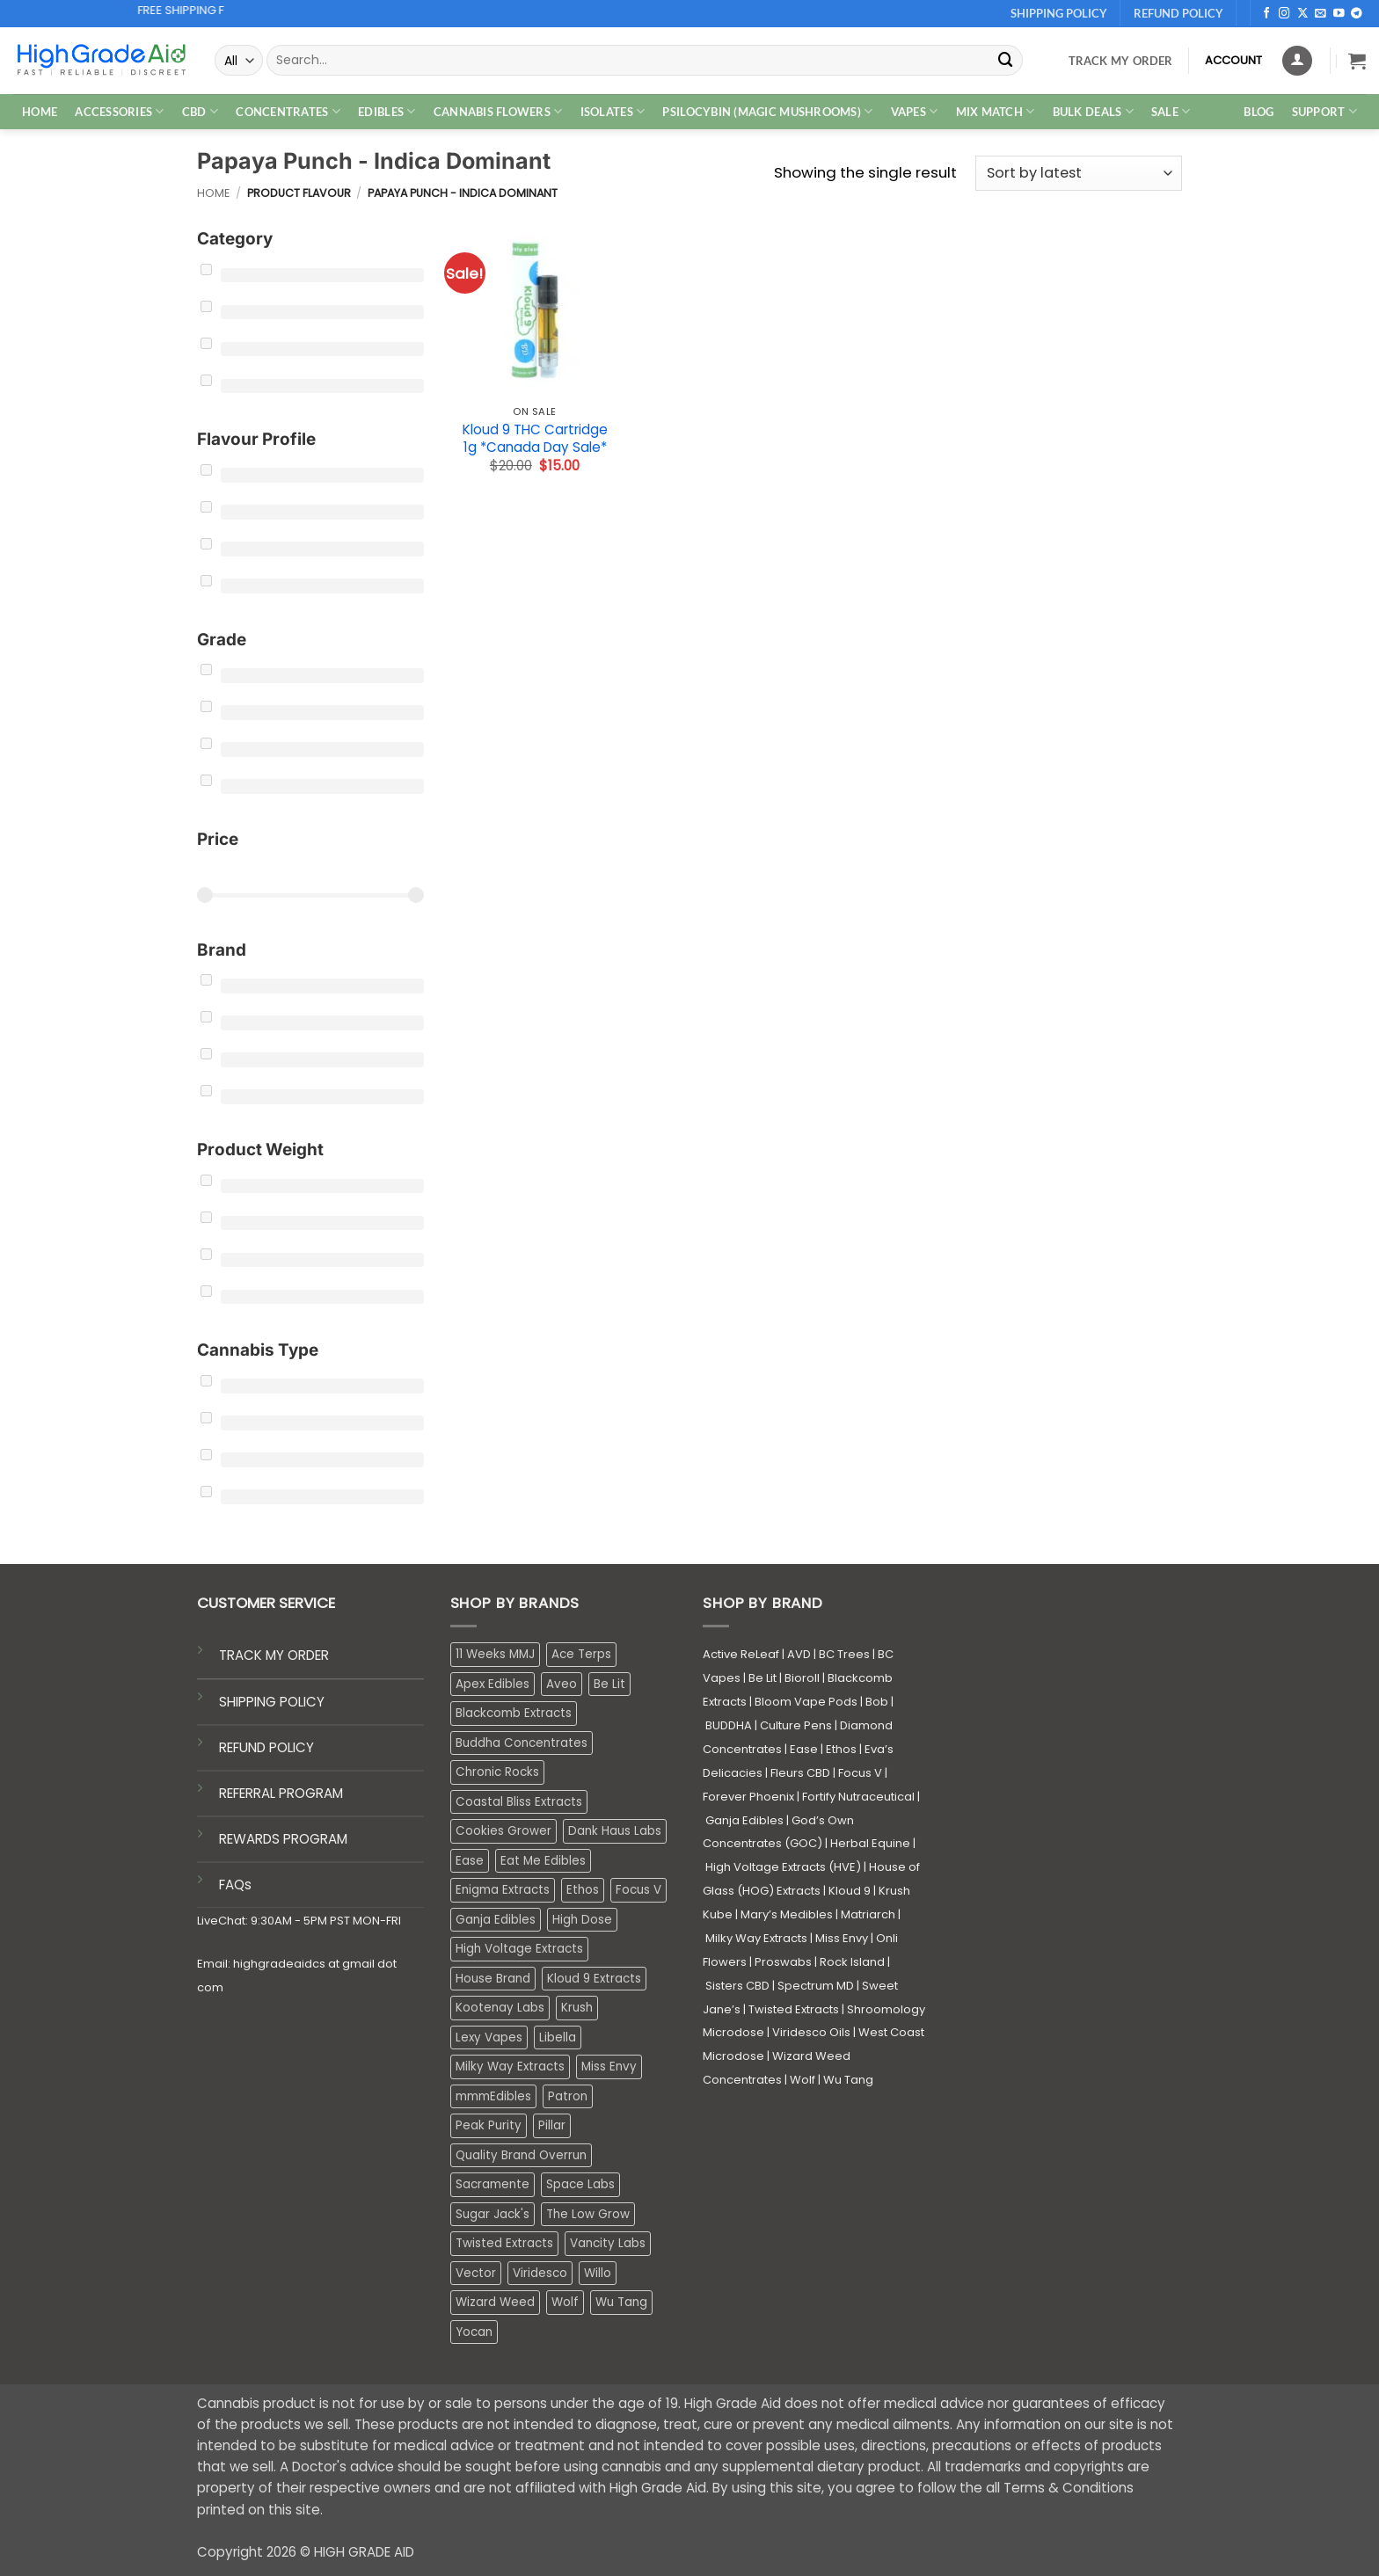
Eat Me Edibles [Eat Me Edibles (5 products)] (543, 1860)
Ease (804, 1749)
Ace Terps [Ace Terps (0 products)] (581, 1654)
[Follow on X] (1303, 14)
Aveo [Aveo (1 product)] (561, 1684)
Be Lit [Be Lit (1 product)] (609, 1684)
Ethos (841, 1749)
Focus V (860, 1773)
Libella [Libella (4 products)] (557, 2037)
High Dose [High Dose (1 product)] (582, 1919)
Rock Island (852, 1962)
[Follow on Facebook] (1267, 14)
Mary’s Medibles (787, 1914)
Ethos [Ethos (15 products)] (582, 1889)
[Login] (1297, 61)
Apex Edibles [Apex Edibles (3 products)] (492, 1684)
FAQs (235, 1884)
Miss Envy (841, 1938)
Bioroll (802, 1678)
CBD (200, 111)
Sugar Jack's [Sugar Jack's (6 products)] (492, 2214)
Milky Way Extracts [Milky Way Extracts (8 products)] (510, 2066)
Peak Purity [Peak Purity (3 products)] (489, 2125)
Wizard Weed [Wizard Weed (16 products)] (495, 2302)
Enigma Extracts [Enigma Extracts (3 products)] (503, 1889)
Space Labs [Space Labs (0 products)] (580, 2184)
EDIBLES (386, 111)
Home (213, 193)
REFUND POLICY (266, 1747)
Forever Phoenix (748, 1796)
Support (1324, 111)
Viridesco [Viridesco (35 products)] (540, 2273)
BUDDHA (728, 1725)
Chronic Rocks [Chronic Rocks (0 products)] (497, 1772)
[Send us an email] (1320, 14)
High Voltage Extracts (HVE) (783, 1867)
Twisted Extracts (793, 2009)
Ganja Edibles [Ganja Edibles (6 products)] (496, 1919)
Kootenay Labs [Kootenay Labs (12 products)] (500, 2007)
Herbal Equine (870, 1843)
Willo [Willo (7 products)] (597, 2273)
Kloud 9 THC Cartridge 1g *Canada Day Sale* (535, 438)
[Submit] (1006, 60)
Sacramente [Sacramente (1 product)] (492, 2184)
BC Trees (844, 1654)
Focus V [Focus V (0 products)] (638, 1889)
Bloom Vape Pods (806, 1701)
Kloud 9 (849, 1890)
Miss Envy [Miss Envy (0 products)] (609, 2066)
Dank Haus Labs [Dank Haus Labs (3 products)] (614, 1831)
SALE (1171, 111)
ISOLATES (613, 111)
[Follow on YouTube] (1339, 14)
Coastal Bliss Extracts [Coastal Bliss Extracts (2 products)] (519, 1802)
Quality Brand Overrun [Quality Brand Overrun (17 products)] (521, 2155)
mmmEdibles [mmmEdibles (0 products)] (493, 2096)
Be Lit (762, 1678)
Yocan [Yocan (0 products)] (474, 2332)
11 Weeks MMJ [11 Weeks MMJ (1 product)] (495, 1654)
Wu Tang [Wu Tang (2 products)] (621, 2302)
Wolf (802, 2079)
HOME (39, 112)
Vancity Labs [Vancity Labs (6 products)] (608, 2243)
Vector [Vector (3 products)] (476, 2273)
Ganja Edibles (744, 1820)
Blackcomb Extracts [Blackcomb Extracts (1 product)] (514, 1713)
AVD (799, 1654)
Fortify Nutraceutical (858, 1796)
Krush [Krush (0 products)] (577, 2007)
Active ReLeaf (741, 1654)
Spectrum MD (815, 1985)
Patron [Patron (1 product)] (567, 2096)
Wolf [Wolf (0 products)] (565, 2302)
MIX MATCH (995, 111)
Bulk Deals (1093, 111)
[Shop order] (1078, 174)
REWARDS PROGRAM (283, 1839)
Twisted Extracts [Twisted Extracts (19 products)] (504, 2243)
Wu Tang (848, 2079)
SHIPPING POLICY (272, 1701)
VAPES (914, 111)
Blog (1258, 112)
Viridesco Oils (811, 2032)
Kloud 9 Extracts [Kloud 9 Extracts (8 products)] (594, 1978)
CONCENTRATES (288, 111)
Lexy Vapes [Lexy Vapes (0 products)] (489, 2037)
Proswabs (783, 1962)
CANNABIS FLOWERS (498, 111)
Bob (876, 1701)
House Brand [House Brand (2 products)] (493, 1978)
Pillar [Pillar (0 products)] (551, 2125)
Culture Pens (796, 1725)
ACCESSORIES (119, 111)
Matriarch (868, 1914)
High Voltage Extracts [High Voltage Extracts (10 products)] (519, 1948)
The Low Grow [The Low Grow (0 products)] (588, 2214)
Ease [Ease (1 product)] (470, 1860)
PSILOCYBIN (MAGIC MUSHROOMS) (767, 111)
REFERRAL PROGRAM (281, 1793)
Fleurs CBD (800, 1773)
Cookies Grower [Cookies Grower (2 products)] (503, 1831)
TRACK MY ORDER (274, 1655)
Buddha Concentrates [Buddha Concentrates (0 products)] (521, 1743)
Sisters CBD (737, 1985)
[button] (1357, 60)
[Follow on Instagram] (1284, 14)
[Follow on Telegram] (1356, 14)
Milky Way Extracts (756, 1938)
